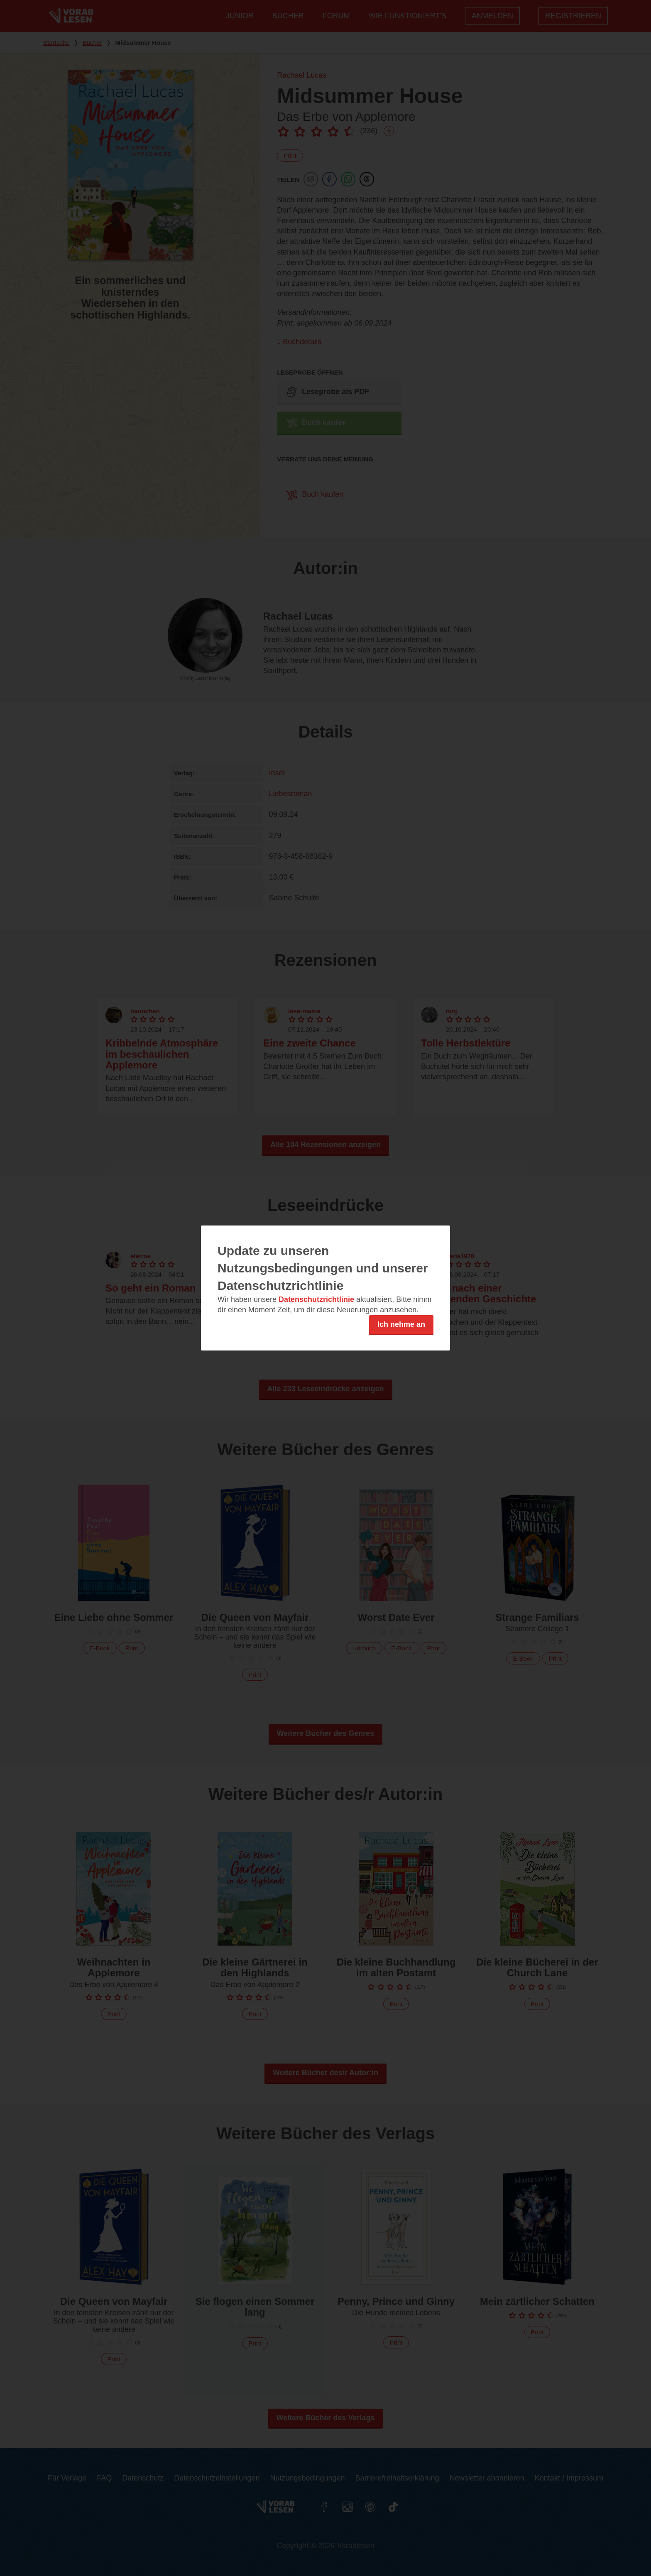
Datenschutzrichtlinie (316, 1299)
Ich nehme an (401, 1324)
